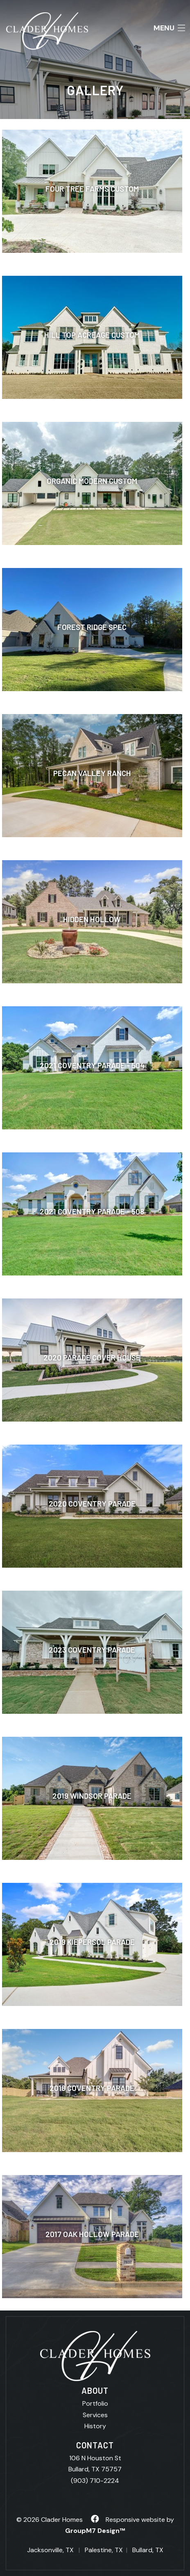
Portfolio (95, 2403)
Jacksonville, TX (50, 2550)
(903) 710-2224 (95, 2480)
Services (95, 2415)
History (95, 2426)
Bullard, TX (147, 2550)
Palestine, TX (104, 2550)
